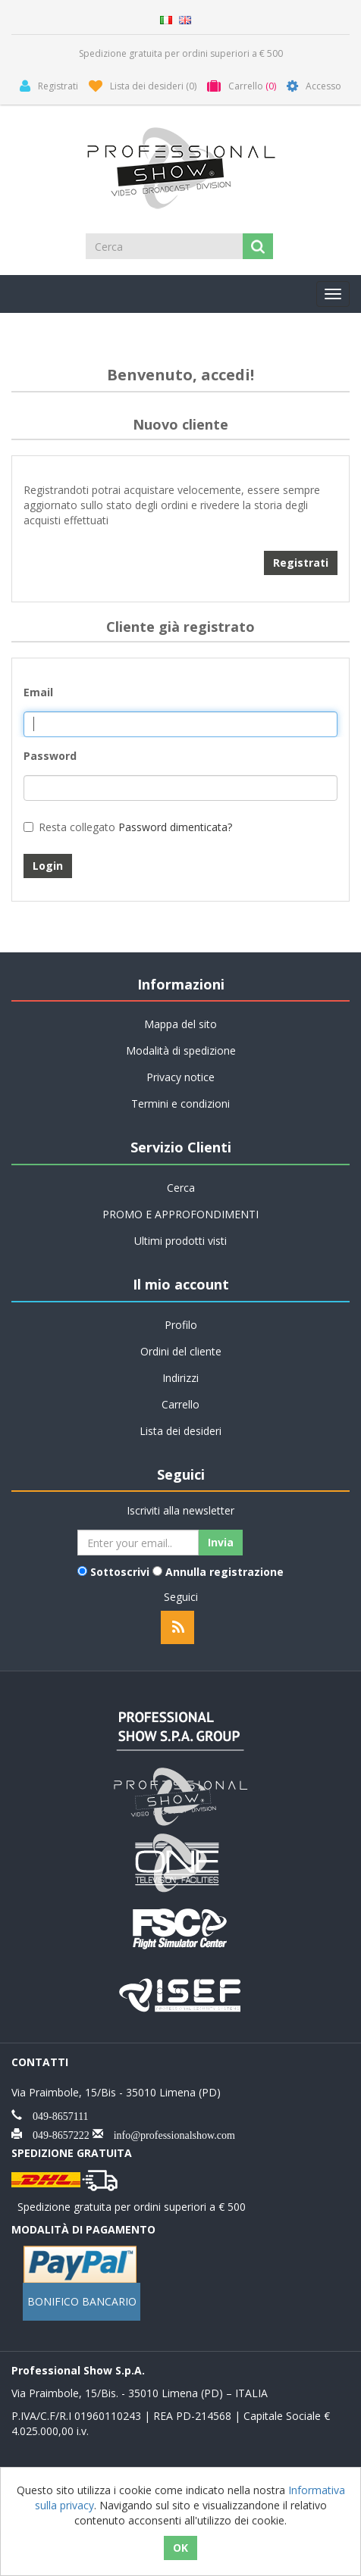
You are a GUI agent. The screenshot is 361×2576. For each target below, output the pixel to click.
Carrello (180, 1404)
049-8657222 (55, 2133)
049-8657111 (55, 2115)
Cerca (181, 1187)
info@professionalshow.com (169, 2133)
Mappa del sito (180, 1024)
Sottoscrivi (119, 1572)
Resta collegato (77, 827)
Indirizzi (180, 1378)
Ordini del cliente (180, 1351)
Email (38, 692)
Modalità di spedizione (181, 1050)
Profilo (181, 1325)
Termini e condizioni (180, 1103)
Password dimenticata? (175, 827)
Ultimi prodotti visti (180, 1240)
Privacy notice (180, 1077)
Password (50, 756)
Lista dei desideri (180, 1431)
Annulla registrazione (224, 1572)
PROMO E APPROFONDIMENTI (180, 1214)
